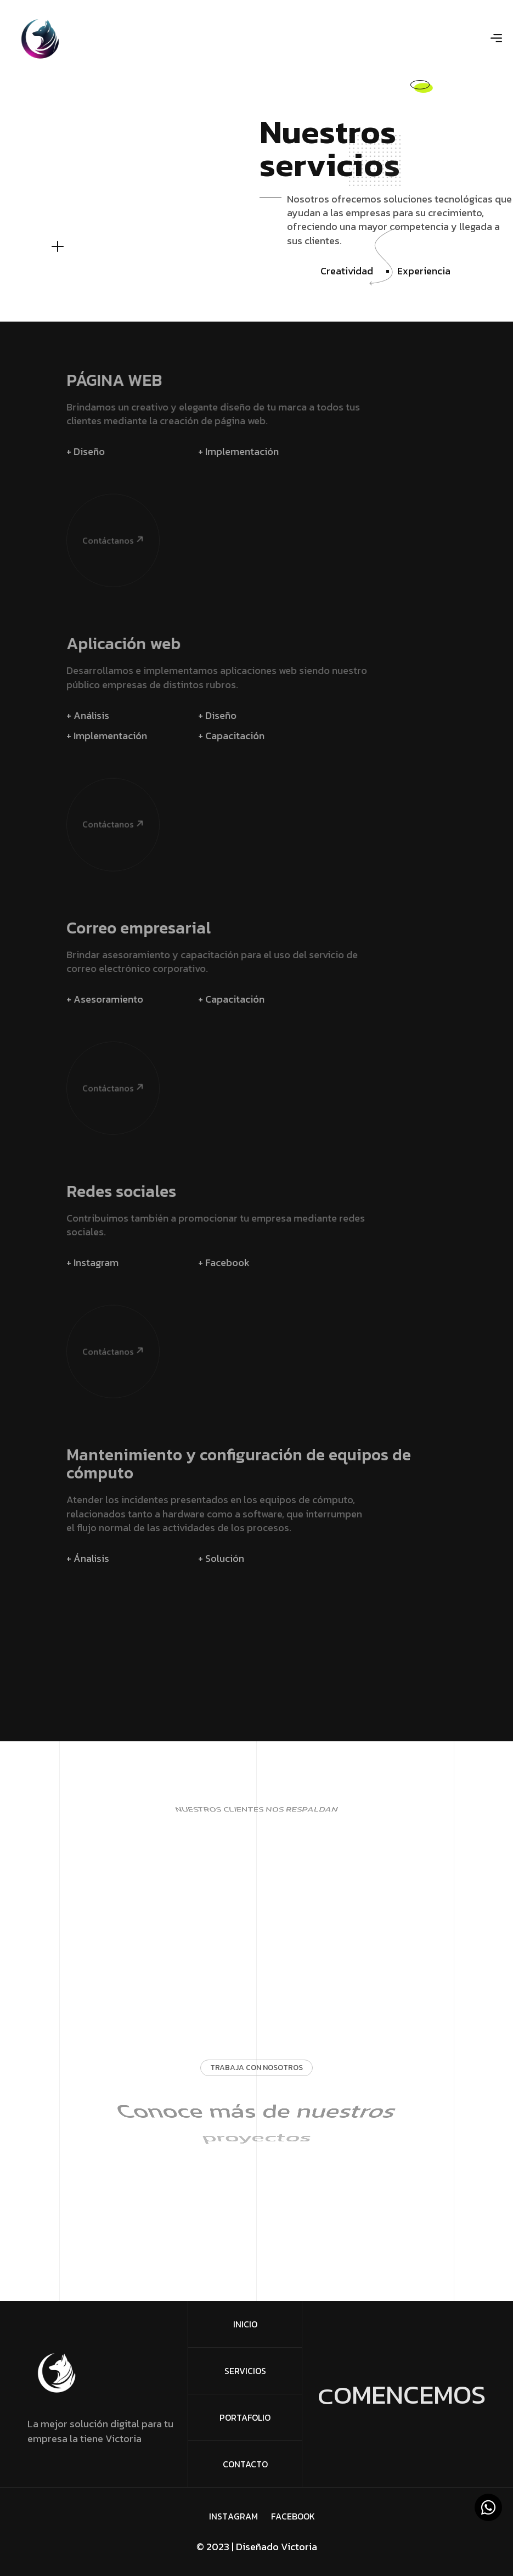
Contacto (245, 2464)
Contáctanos (94, 486)
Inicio (245, 2324)
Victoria (299, 2546)
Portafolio (244, 2417)
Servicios (245, 2370)
